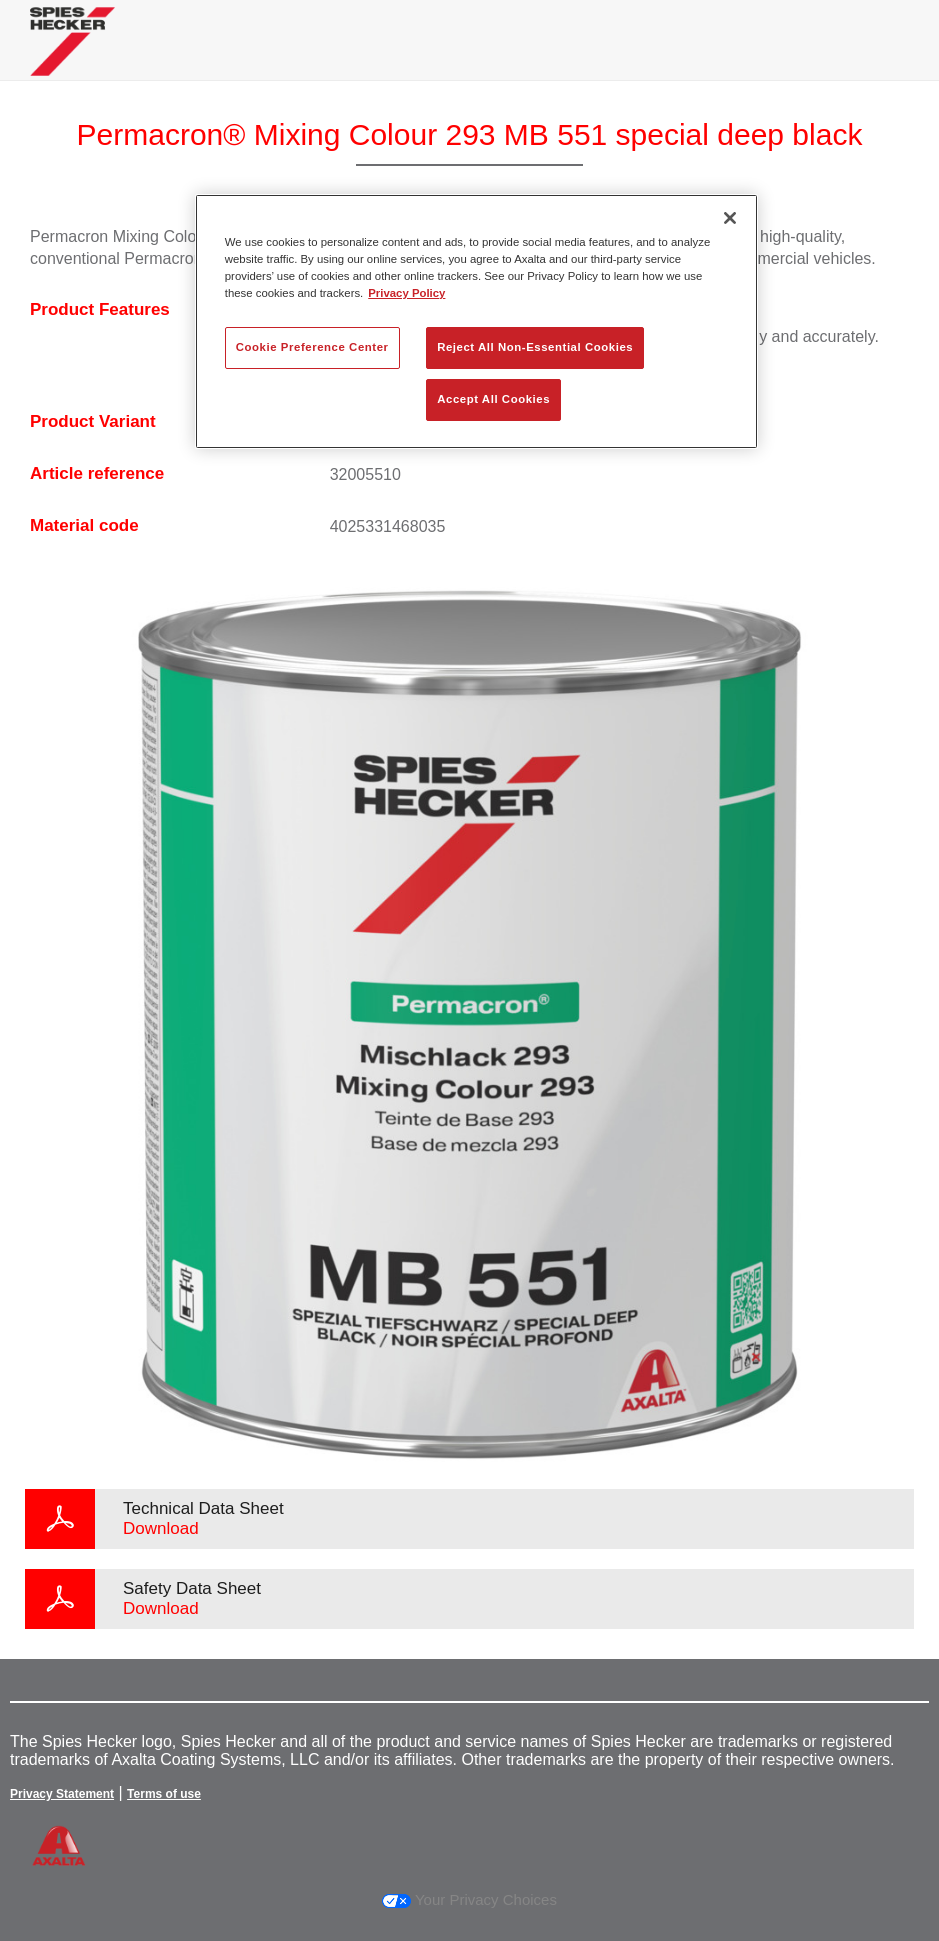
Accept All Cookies (493, 399)
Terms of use (164, 1794)
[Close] (730, 218)
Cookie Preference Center (312, 347)
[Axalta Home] (72, 56)
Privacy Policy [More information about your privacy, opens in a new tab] (406, 293)
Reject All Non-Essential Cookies (535, 347)
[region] (476, 321)
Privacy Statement (62, 1794)
